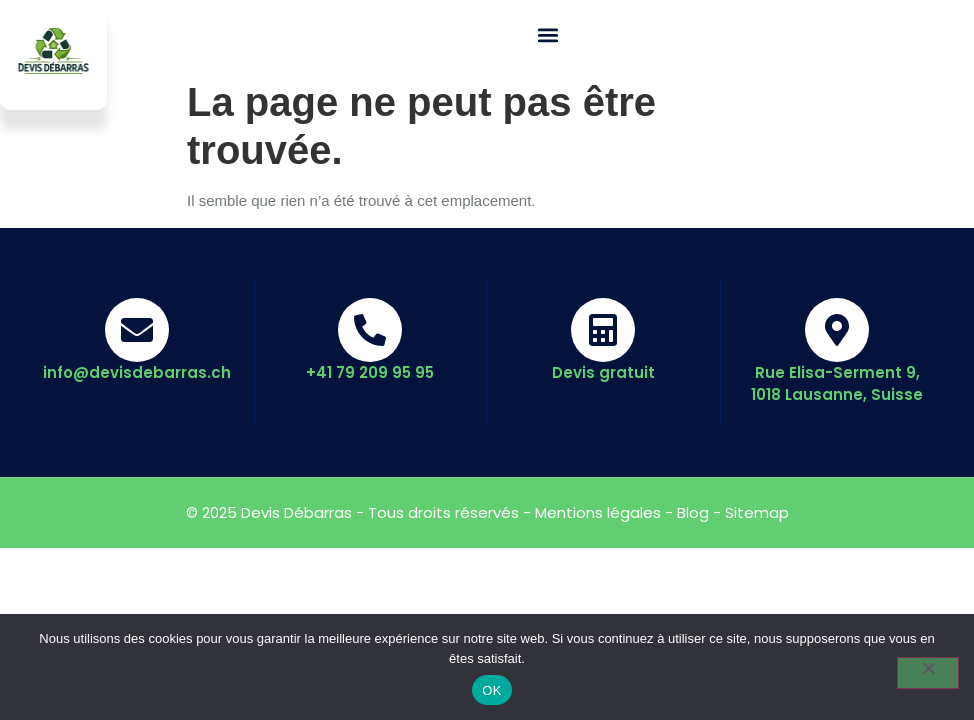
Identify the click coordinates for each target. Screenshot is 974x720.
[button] (548, 35)
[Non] (928, 673)
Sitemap (757, 512)
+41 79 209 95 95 (370, 372)
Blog (693, 512)
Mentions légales (598, 512)
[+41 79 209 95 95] (370, 330)
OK (491, 690)
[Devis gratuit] (603, 330)
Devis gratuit (603, 372)
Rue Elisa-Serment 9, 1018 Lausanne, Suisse (837, 384)
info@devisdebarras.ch (137, 372)
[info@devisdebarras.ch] (137, 330)
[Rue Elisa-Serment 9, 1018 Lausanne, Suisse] (837, 330)
